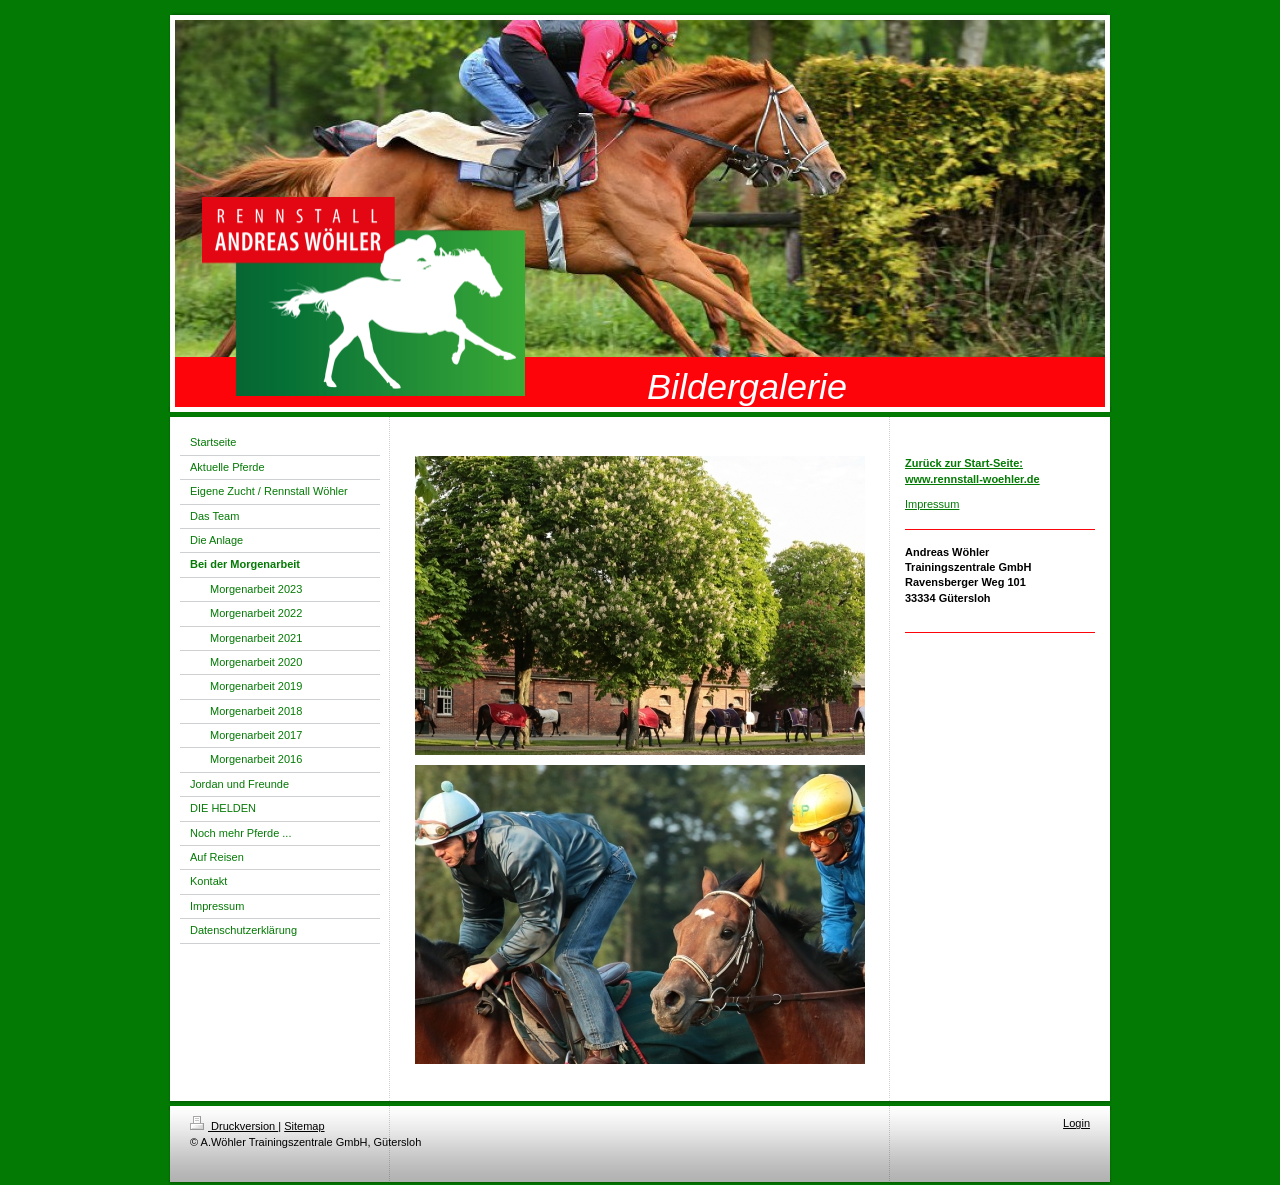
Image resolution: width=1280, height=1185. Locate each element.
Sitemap (304, 1126)
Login (1076, 1123)
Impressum (932, 504)
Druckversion (234, 1126)
